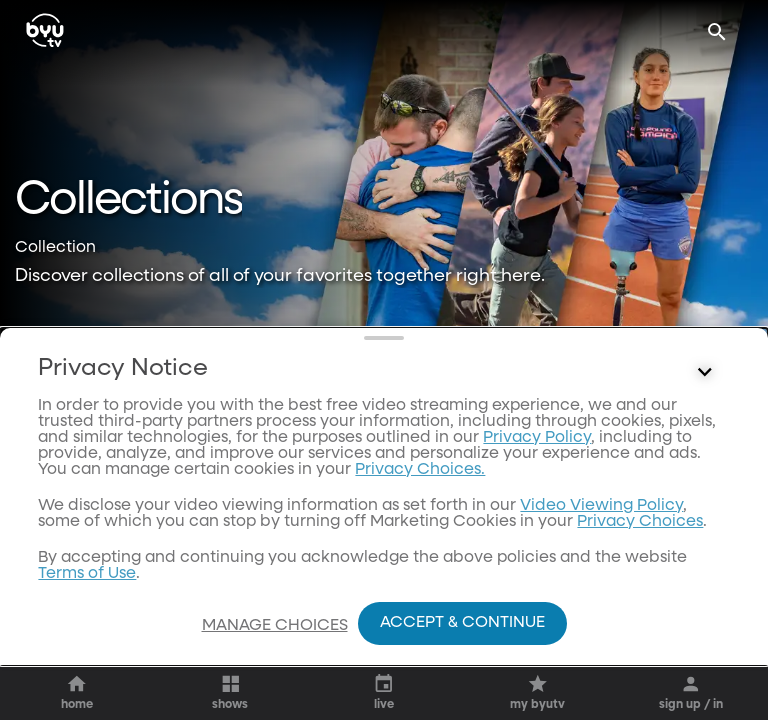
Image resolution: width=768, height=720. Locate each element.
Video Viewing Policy (601, 533)
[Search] (717, 32)
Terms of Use (87, 601)
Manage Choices (275, 626)
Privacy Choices (640, 549)
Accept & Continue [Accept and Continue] (462, 623)
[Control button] (705, 400)
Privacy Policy (537, 465)
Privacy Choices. (420, 497)
